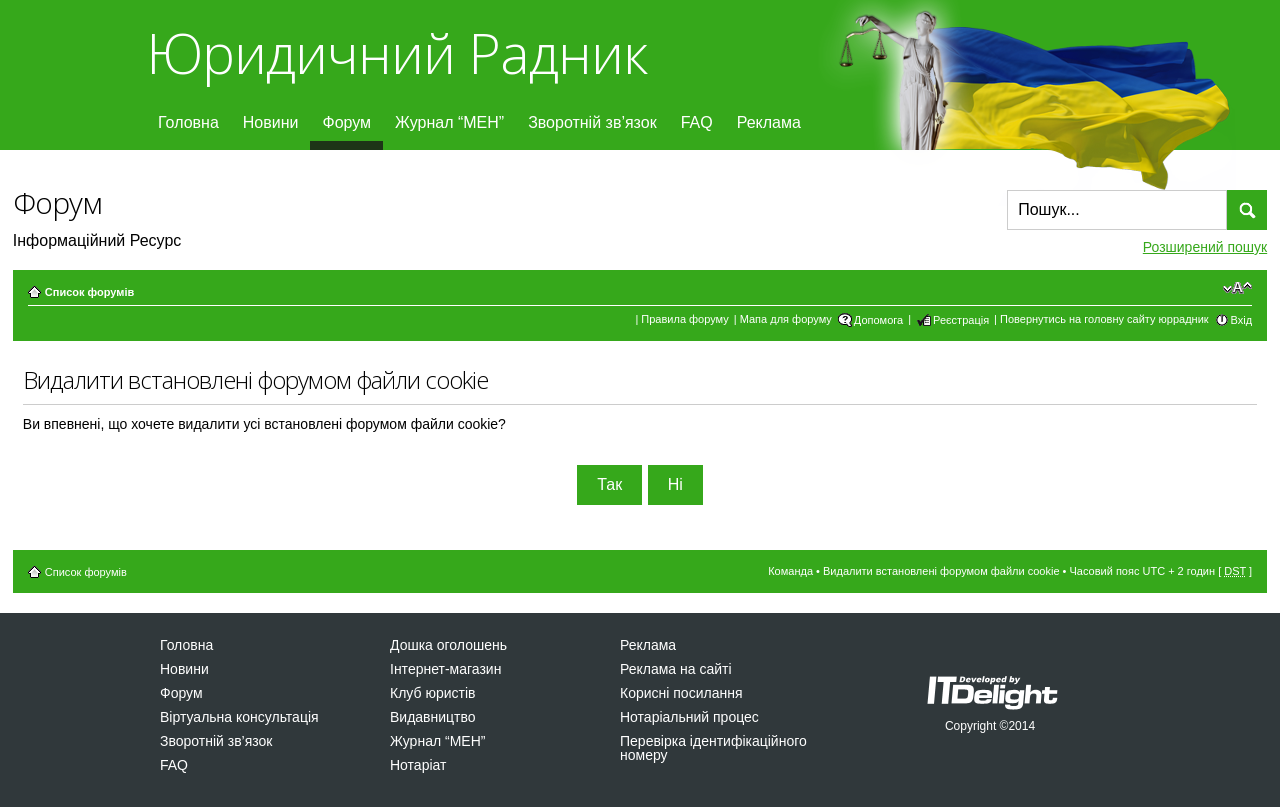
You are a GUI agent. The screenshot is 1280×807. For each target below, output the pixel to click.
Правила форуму (684, 319)
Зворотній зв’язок (592, 122)
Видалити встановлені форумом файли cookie (941, 571)
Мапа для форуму (786, 319)
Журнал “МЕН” (449, 122)
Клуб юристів (432, 693)
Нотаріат (418, 765)
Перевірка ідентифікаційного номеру (713, 748)
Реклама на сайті (676, 669)
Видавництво (433, 717)
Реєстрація (961, 320)
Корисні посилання (681, 693)
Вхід (1242, 320)
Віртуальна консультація (239, 717)
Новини (271, 122)
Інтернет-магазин (445, 669)
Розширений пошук (1205, 247)
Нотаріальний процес (689, 717)
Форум (346, 122)
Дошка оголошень (448, 645)
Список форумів (89, 292)
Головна (188, 122)
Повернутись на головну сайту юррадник (1104, 319)
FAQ (697, 122)
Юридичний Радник (396, 52)
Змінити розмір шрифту (1237, 288)
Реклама (769, 122)
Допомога (878, 320)
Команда (790, 571)
